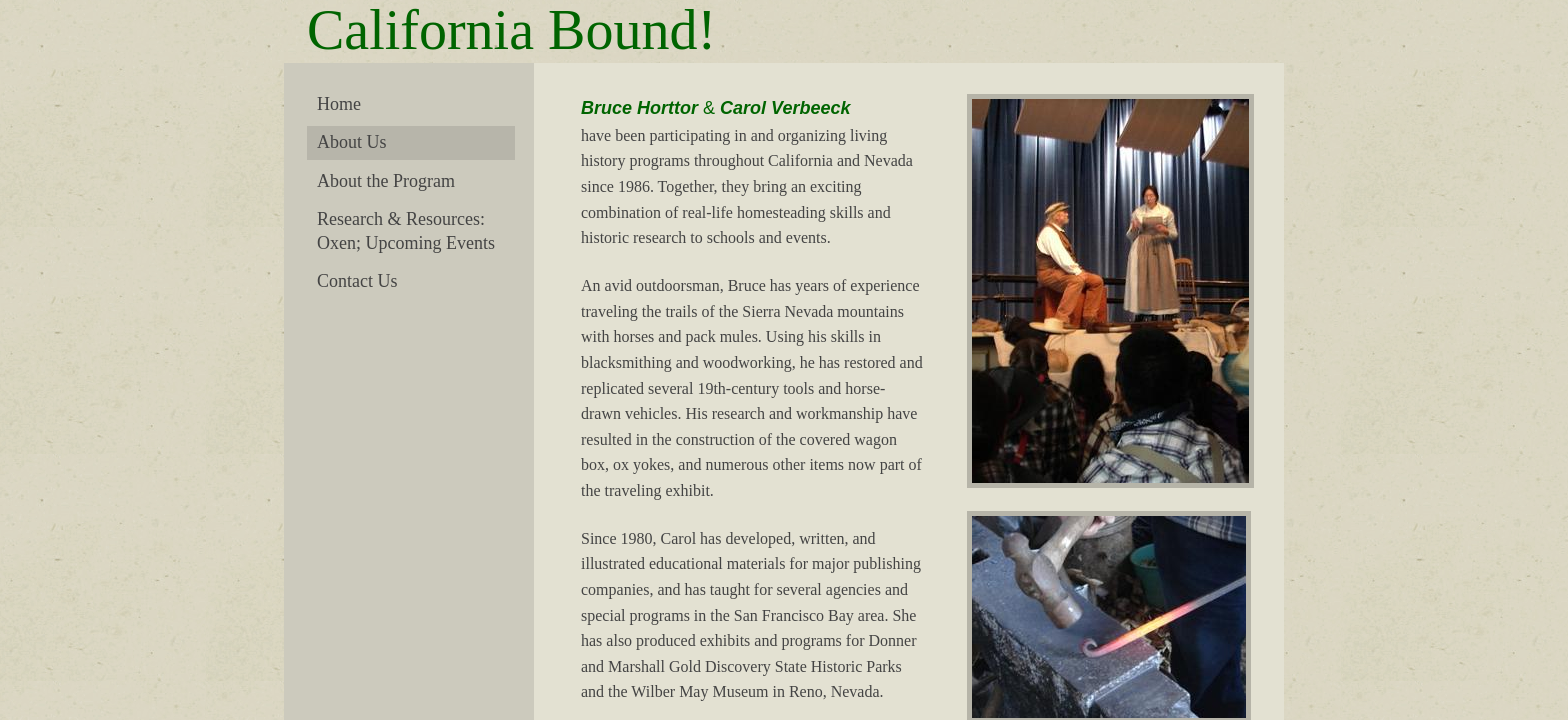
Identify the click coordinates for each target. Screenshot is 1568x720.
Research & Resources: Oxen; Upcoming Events (406, 230)
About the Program (386, 181)
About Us (352, 142)
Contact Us (357, 281)
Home (339, 104)
